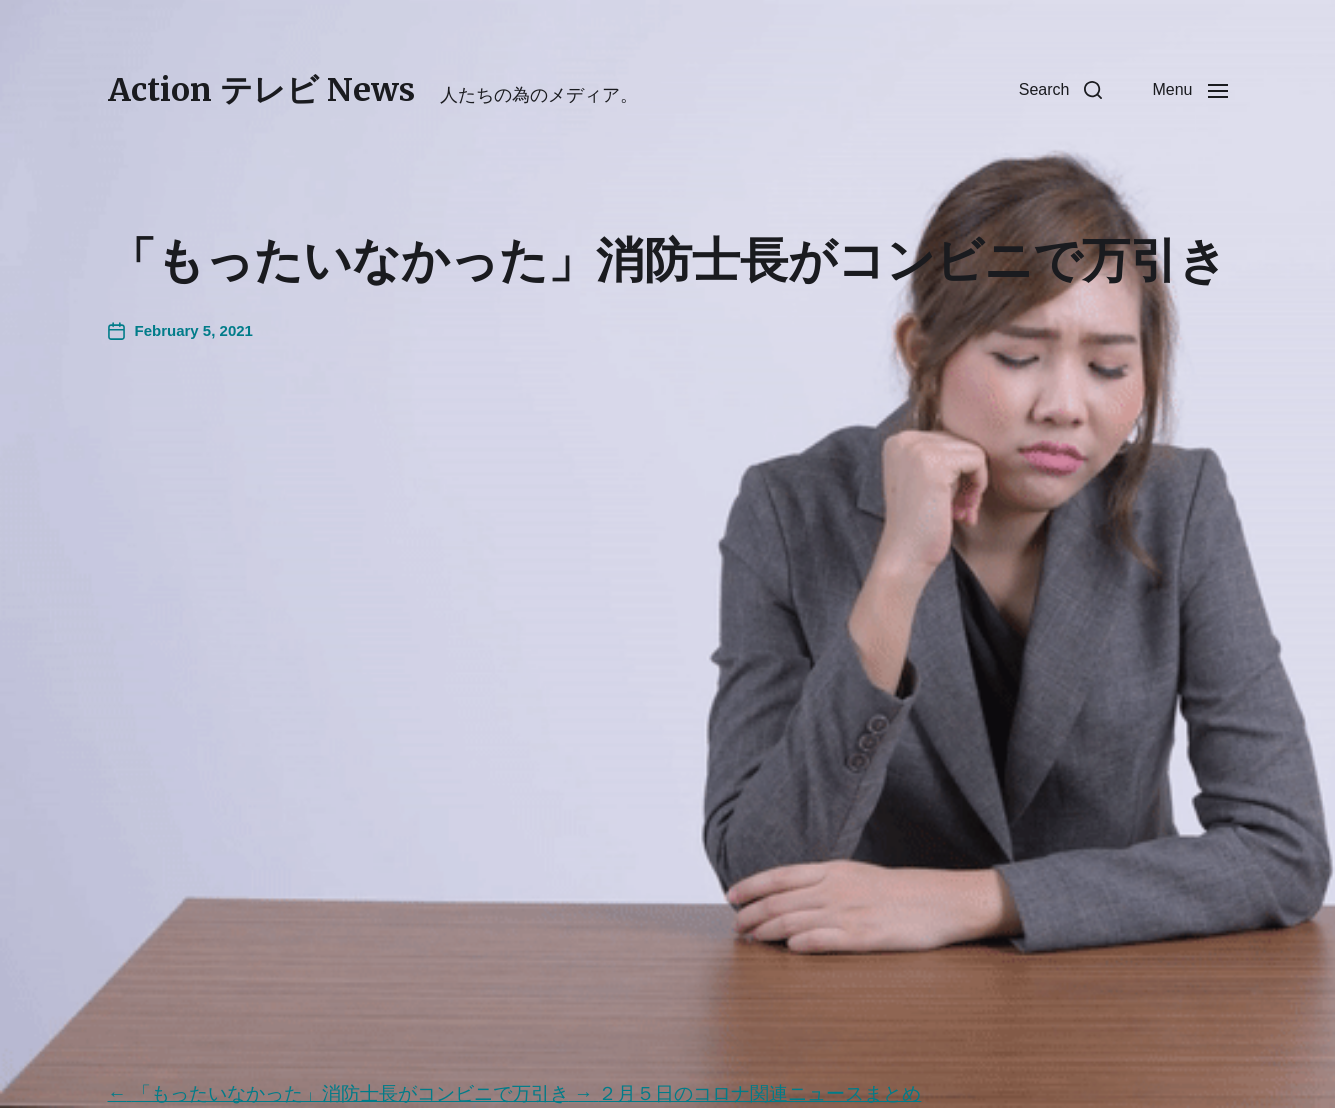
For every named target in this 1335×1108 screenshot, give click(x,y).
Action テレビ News (261, 90)
